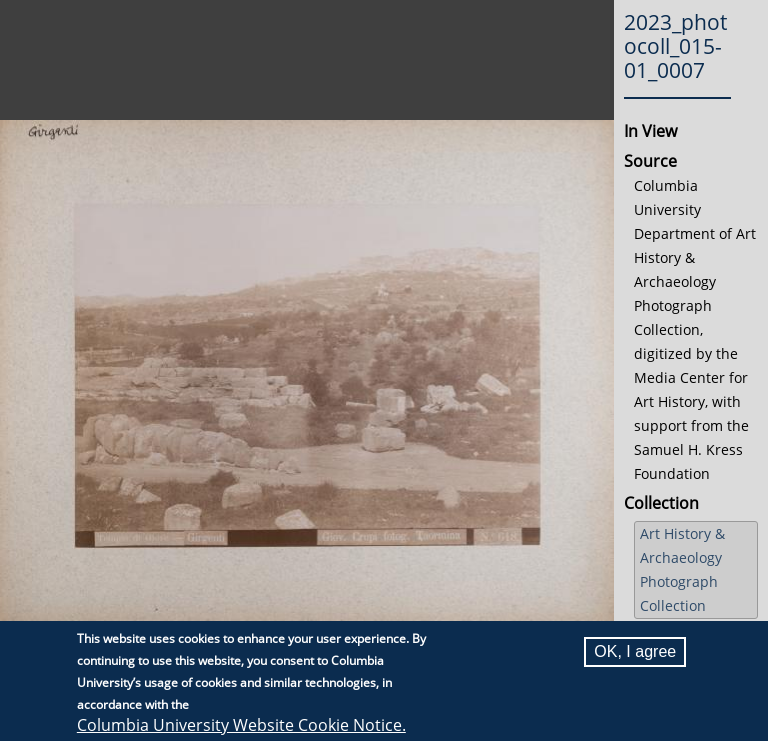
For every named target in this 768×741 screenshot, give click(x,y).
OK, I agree (635, 651)
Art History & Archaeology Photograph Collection (682, 569)
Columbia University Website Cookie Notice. (241, 725)
